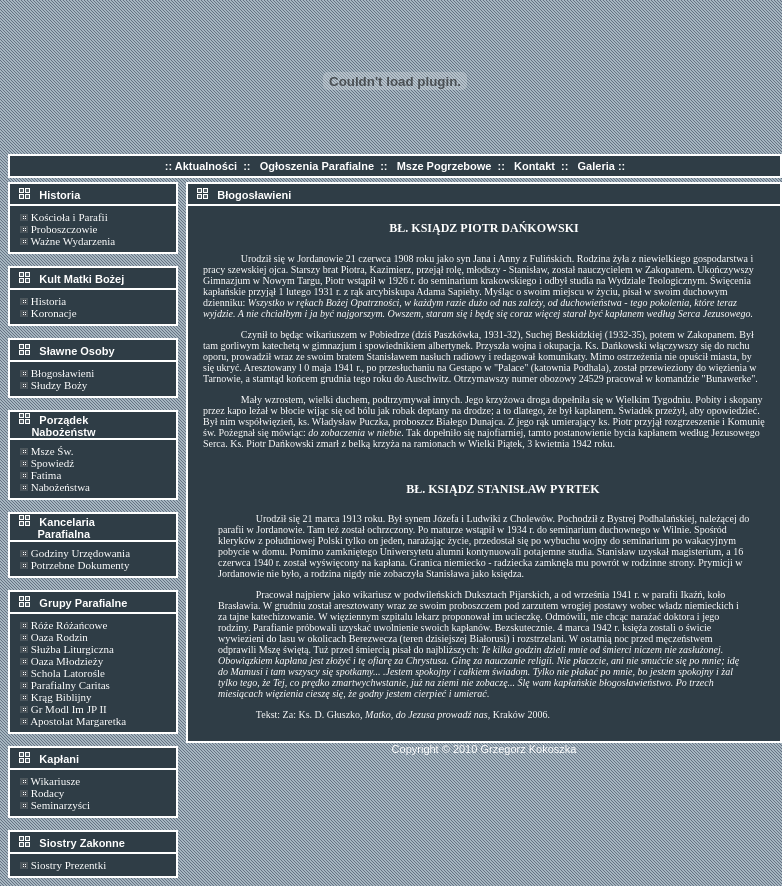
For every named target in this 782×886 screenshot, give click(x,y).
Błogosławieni (63, 373)
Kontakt (534, 166)
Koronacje (54, 313)
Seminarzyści (60, 805)
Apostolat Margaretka (78, 721)
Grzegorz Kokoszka (528, 749)
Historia (48, 301)
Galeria (596, 166)
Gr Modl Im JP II (69, 709)
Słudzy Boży (59, 385)
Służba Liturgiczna (72, 649)
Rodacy (48, 793)
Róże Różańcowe (69, 625)
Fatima (46, 475)
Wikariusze (56, 781)
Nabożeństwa (60, 487)
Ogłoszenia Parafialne (317, 166)
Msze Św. (52, 451)
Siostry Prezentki (68, 865)
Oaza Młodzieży (67, 661)
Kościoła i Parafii (69, 217)
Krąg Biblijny (61, 697)
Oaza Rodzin (59, 637)
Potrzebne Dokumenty (80, 565)
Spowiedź (52, 463)
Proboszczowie (64, 229)
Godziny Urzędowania (80, 553)
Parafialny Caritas (70, 685)
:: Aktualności (201, 166)
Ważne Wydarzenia (73, 241)
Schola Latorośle (68, 673)
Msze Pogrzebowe (444, 166)
